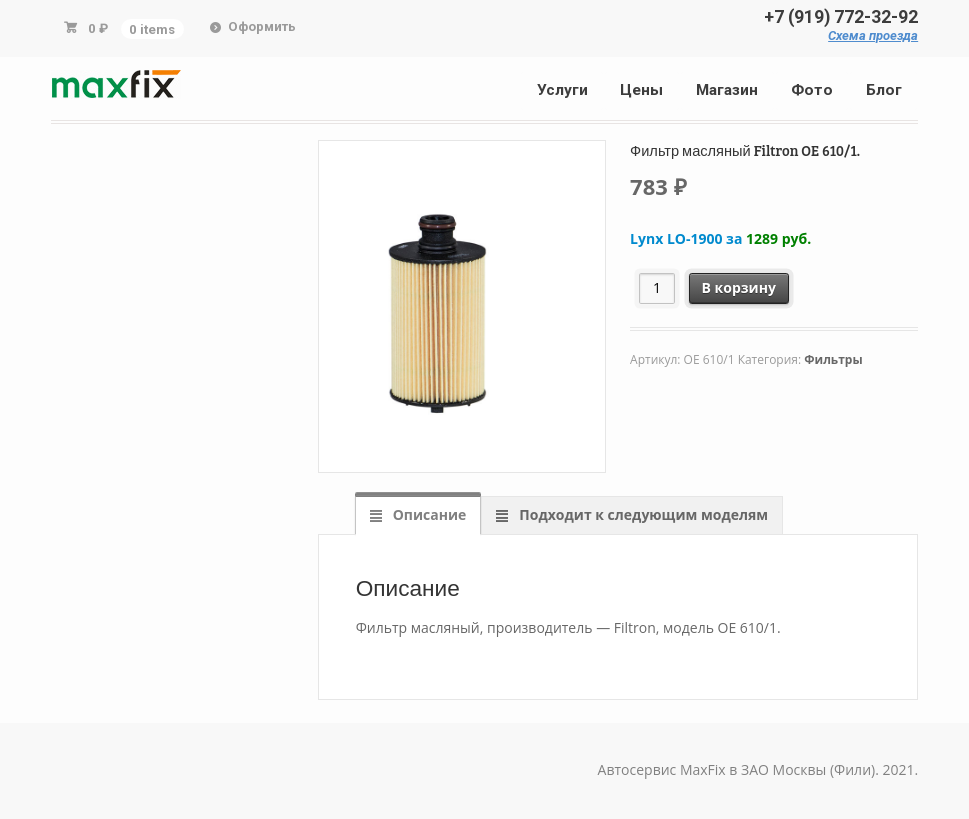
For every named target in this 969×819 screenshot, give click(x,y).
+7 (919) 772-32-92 (841, 17)
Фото (812, 90)
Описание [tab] (427, 514)
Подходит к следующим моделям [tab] (642, 514)
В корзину (739, 287)
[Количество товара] (657, 288)
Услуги (562, 90)
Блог (884, 90)
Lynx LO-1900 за (720, 238)
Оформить (262, 26)
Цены (641, 90)
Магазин (727, 90)
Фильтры (833, 359)
